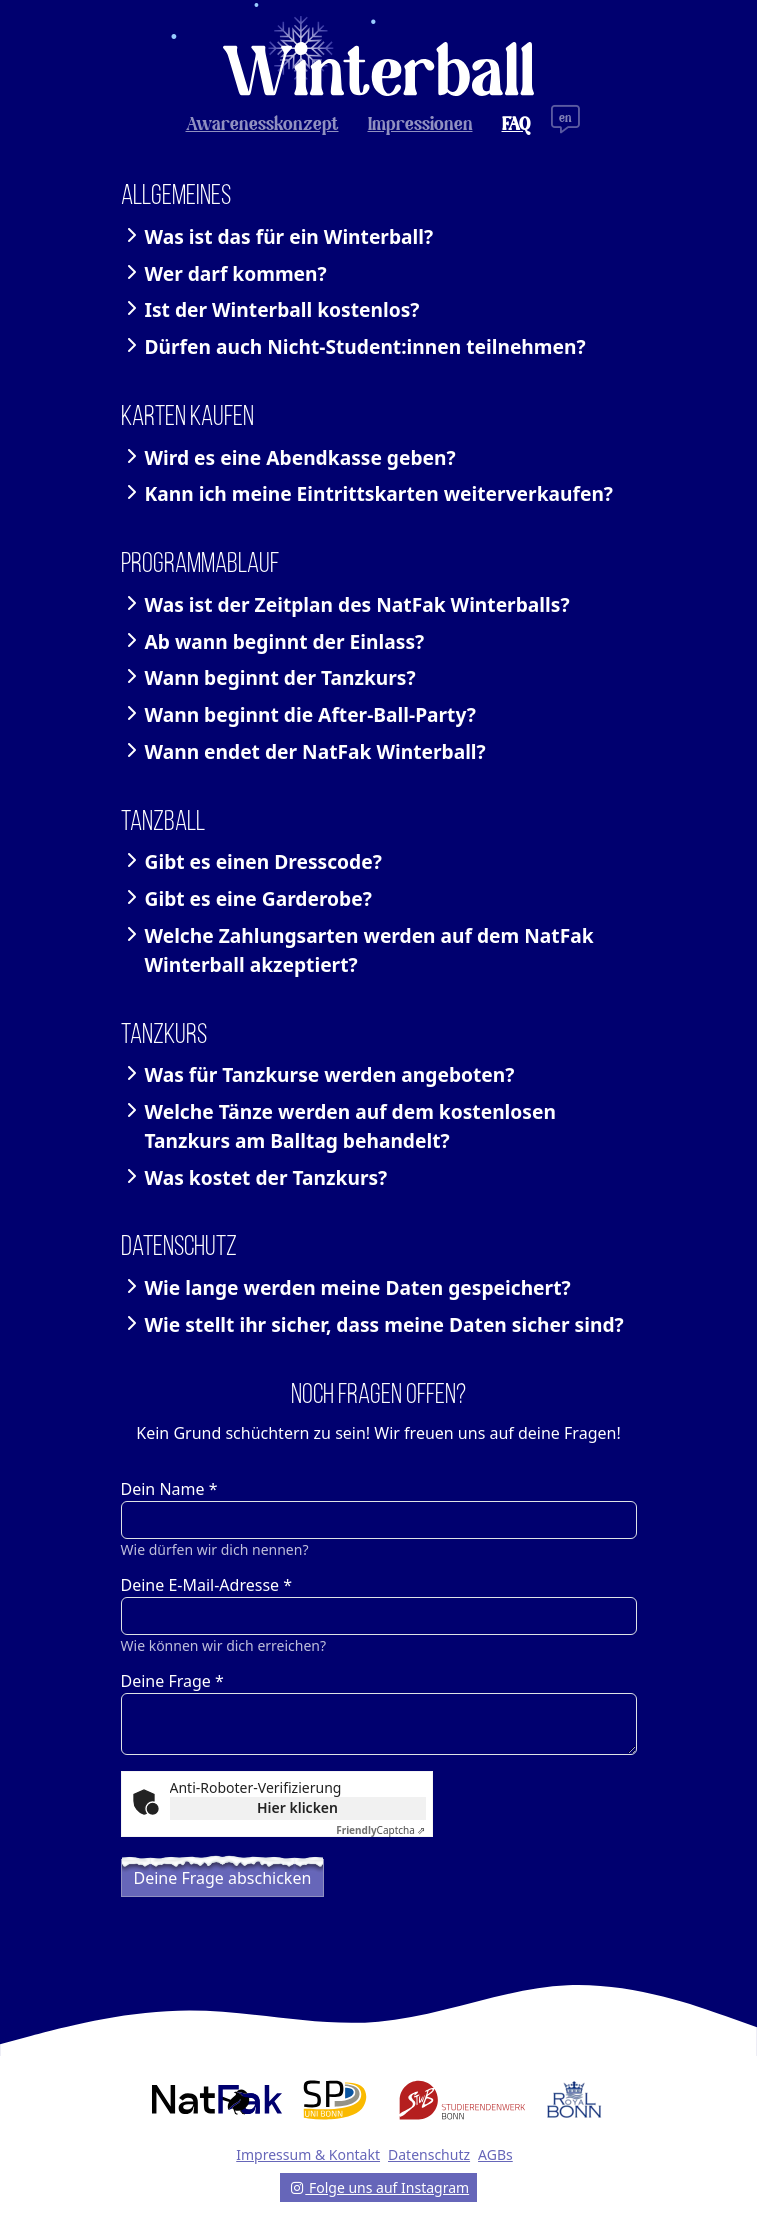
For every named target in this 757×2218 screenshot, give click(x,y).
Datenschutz (429, 2154)
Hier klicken (297, 1807)
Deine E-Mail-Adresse (207, 1585)
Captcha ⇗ (380, 1830)
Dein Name (169, 1489)
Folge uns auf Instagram (378, 2187)
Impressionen (420, 125)
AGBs (495, 2154)
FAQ (516, 125)
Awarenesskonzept (262, 125)
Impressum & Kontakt (308, 2154)
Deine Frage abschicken (223, 1878)
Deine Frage (172, 1681)
